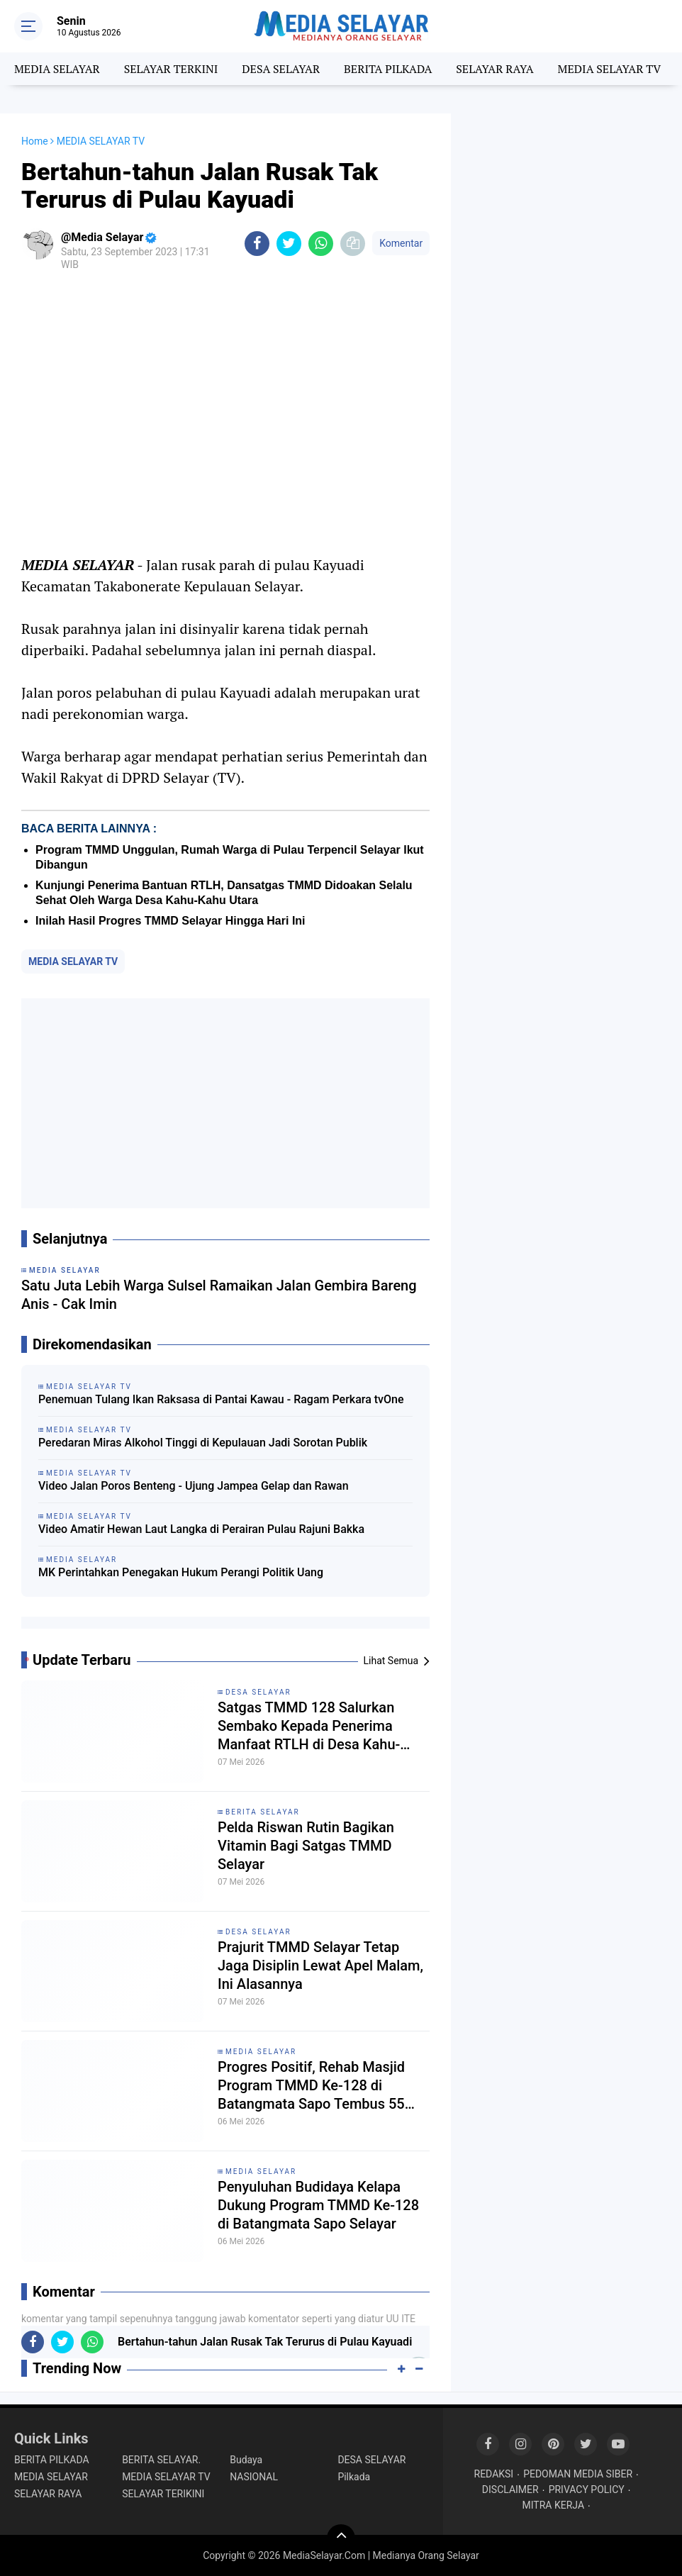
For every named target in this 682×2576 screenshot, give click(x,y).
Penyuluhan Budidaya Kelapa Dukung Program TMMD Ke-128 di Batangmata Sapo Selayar (318, 2205)
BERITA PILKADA (388, 69)
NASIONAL (254, 2476)
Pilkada (353, 2476)
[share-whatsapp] (320, 243)
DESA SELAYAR (281, 69)
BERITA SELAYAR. (161, 2459)
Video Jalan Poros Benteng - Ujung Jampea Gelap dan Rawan (193, 1486)
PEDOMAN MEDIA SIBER (577, 2474)
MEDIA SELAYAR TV (609, 69)
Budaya (246, 2459)
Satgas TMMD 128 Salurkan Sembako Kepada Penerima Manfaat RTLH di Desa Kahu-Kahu (309, 1726)
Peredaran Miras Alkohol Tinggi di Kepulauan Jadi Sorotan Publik (202, 1442)
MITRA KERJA (553, 2505)
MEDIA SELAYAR (57, 69)
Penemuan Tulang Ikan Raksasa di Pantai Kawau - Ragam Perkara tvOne (221, 1399)
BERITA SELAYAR (262, 1812)
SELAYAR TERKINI (171, 69)
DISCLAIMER (510, 2489)
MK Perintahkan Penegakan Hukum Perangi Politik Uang (180, 1572)
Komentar (401, 243)
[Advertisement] (225, 1103)
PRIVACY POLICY (587, 2489)
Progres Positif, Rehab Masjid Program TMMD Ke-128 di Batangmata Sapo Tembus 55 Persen (311, 2085)
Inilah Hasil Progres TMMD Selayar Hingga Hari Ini (170, 921)
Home (34, 141)
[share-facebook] (257, 243)
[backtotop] (341, 2538)
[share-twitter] (288, 243)
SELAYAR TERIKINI (163, 2493)
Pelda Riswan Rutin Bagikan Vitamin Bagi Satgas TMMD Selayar (306, 1846)
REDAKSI (494, 2474)
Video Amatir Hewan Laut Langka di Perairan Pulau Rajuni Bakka (201, 1529)
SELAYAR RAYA (494, 69)
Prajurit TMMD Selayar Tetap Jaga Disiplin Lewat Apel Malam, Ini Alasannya (320, 1965)
